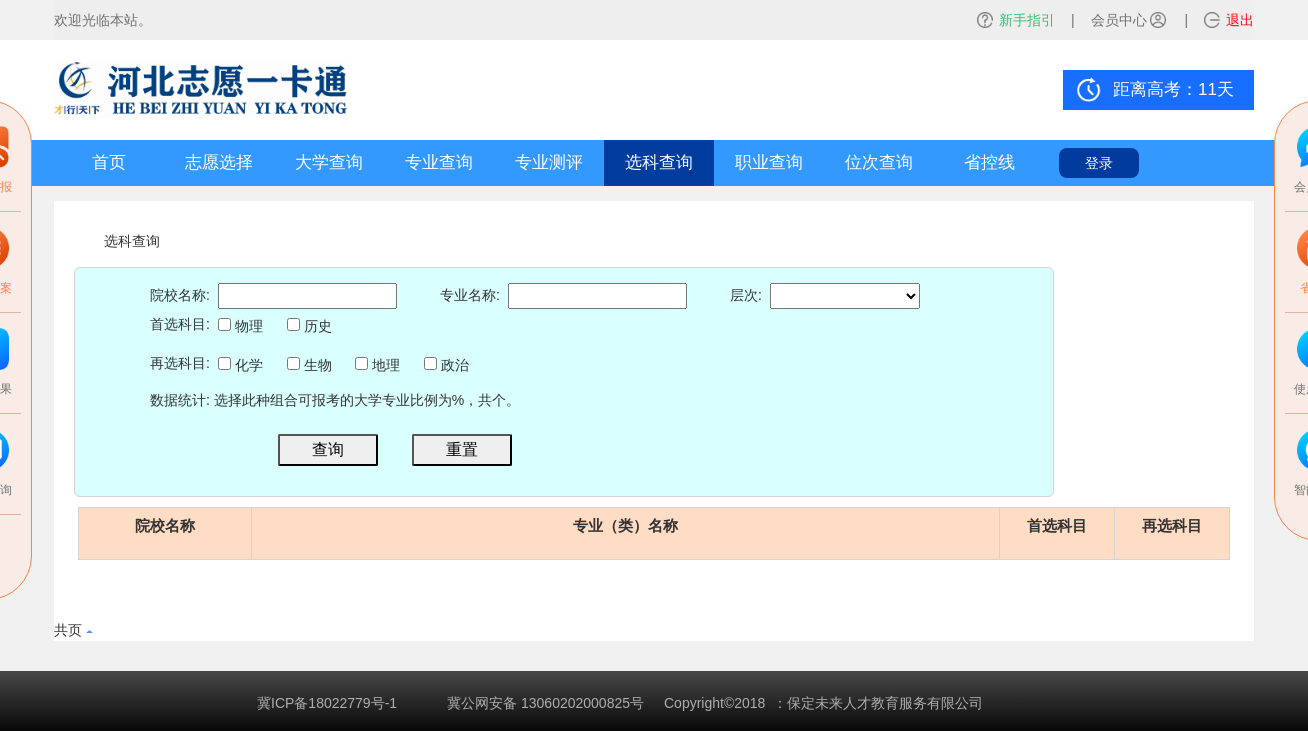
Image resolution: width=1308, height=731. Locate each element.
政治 (446, 365)
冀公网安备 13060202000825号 (545, 703)
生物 (309, 365)
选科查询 (659, 162)
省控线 (989, 162)
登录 (1099, 163)
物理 (240, 326)
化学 (240, 365)
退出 (1240, 20)
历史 (309, 326)
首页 (109, 162)
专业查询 (439, 162)
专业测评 (549, 162)
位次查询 (879, 162)
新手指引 (1027, 20)
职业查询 (769, 162)
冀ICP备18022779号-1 (327, 703)
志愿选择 (219, 162)
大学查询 (329, 162)
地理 (377, 365)
